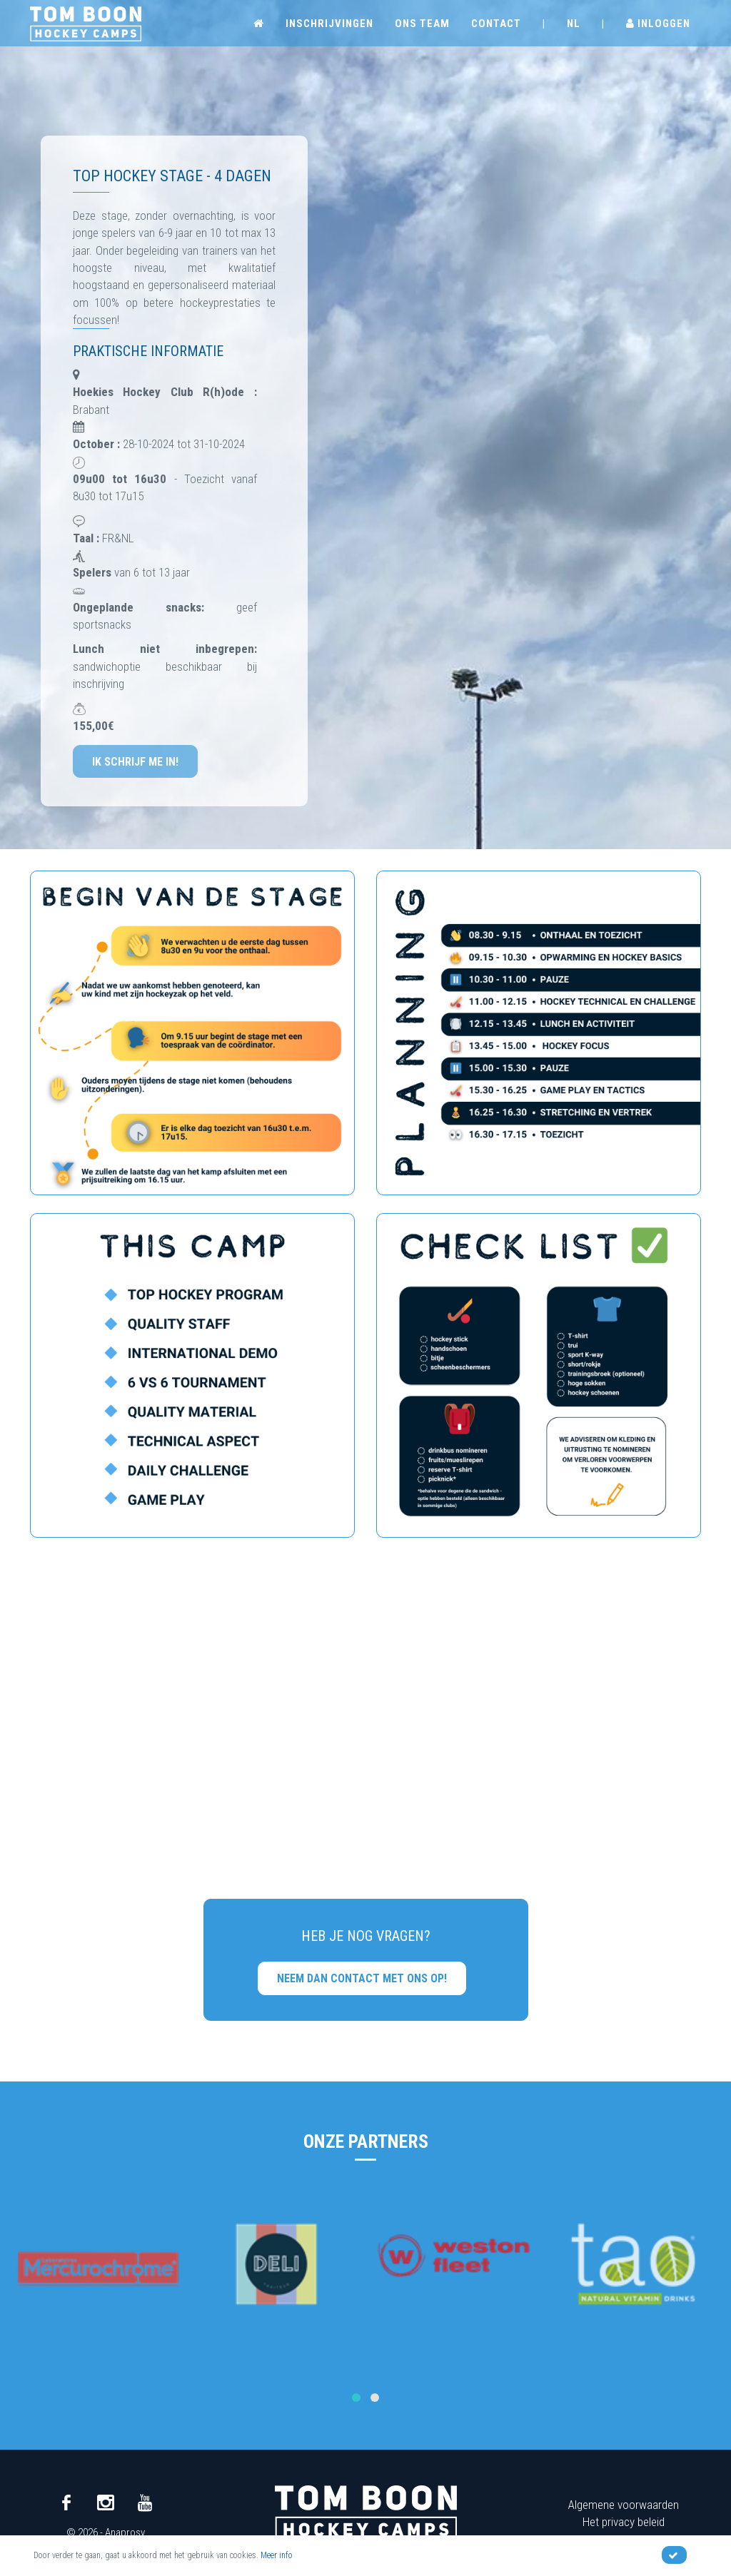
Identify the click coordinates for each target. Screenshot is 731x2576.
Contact (496, 23)
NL (573, 23)
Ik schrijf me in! (135, 762)
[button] (356, 2397)
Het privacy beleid (624, 2522)
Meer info (277, 2555)
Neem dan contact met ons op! (362, 1978)
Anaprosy (125, 2532)
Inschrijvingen (329, 23)
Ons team (422, 23)
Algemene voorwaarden (623, 2505)
